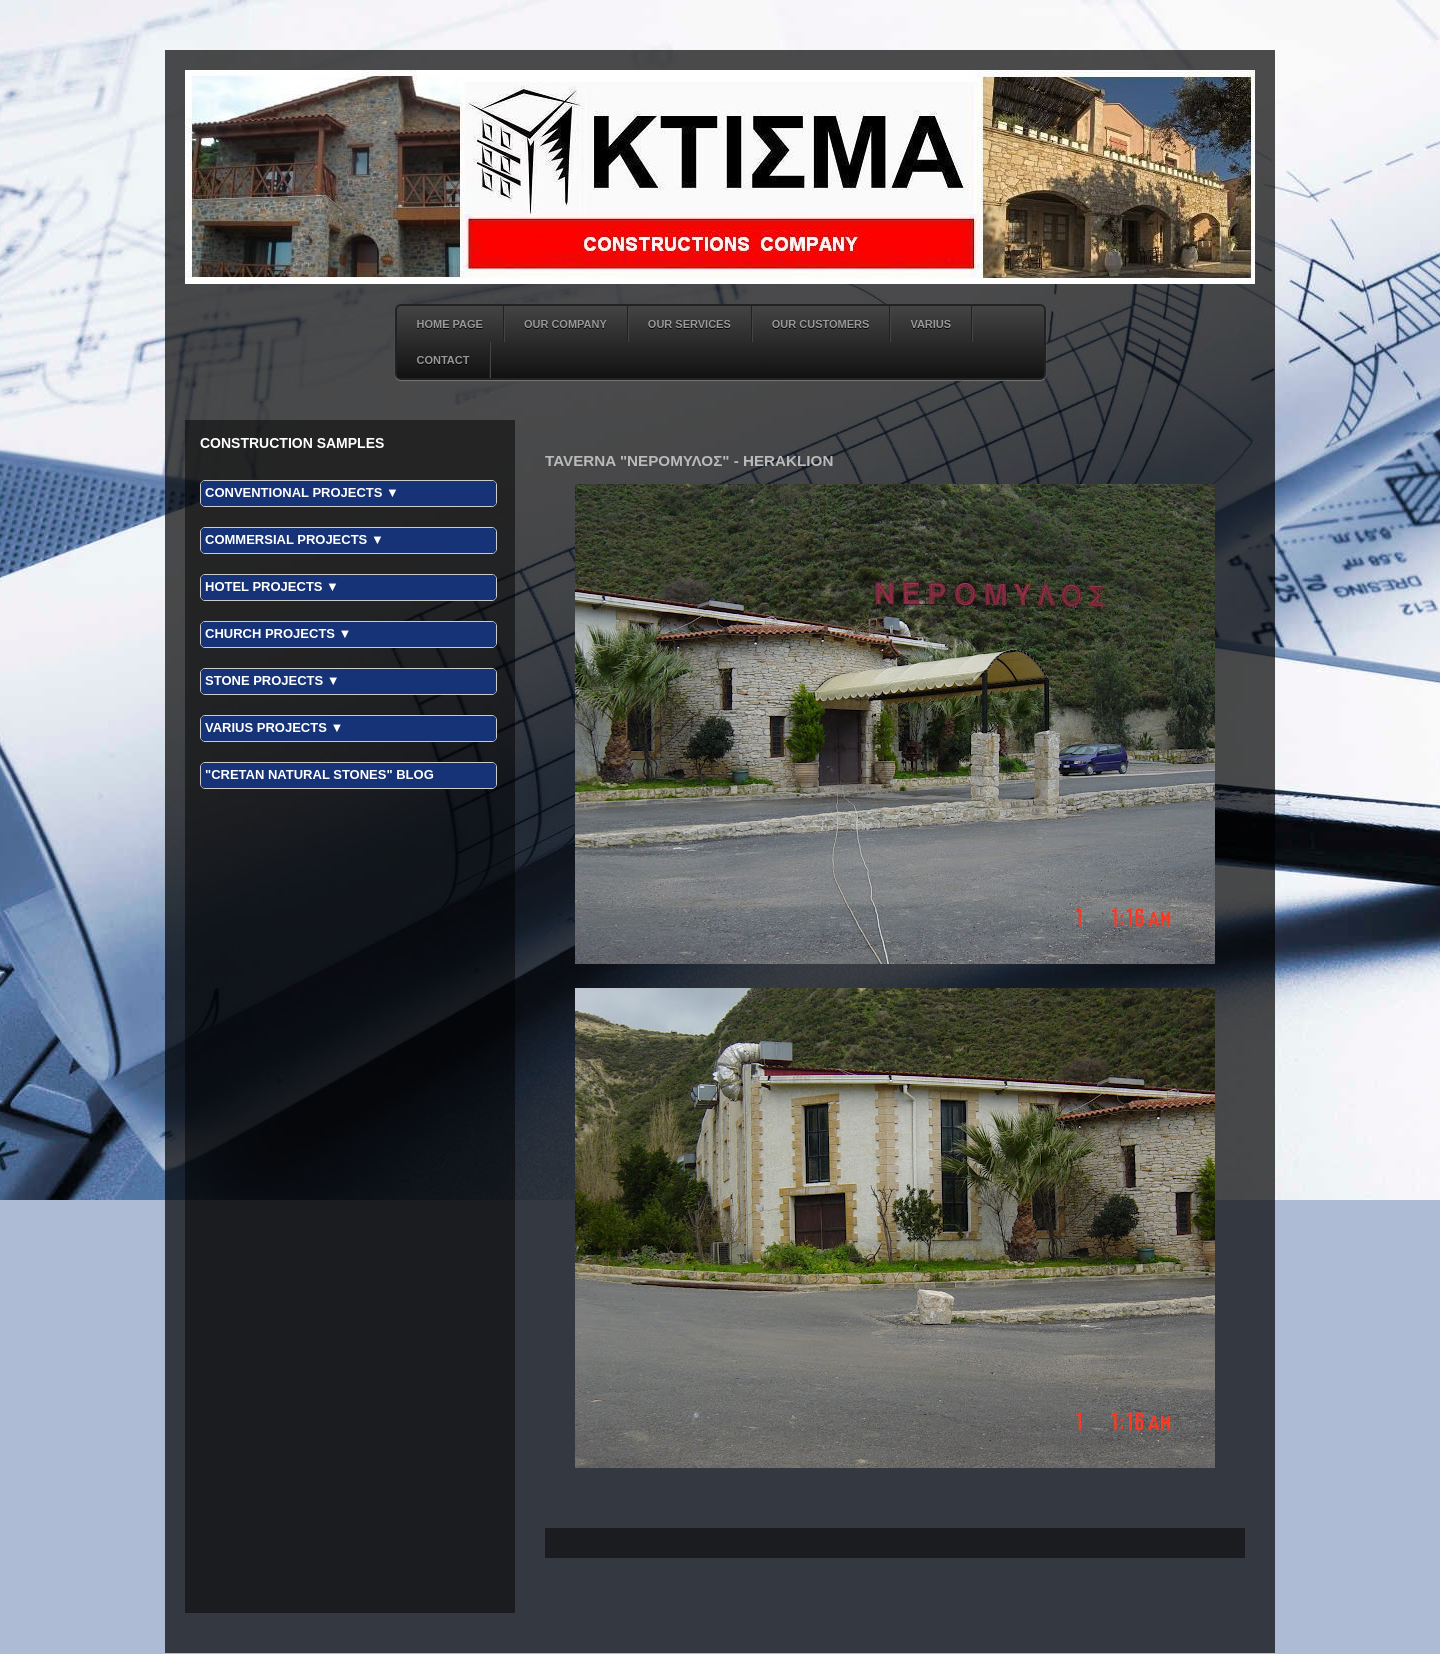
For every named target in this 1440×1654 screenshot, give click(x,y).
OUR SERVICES (689, 324)
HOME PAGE (450, 324)
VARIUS (930, 324)
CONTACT (443, 360)
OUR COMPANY (565, 324)
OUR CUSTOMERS (821, 324)
